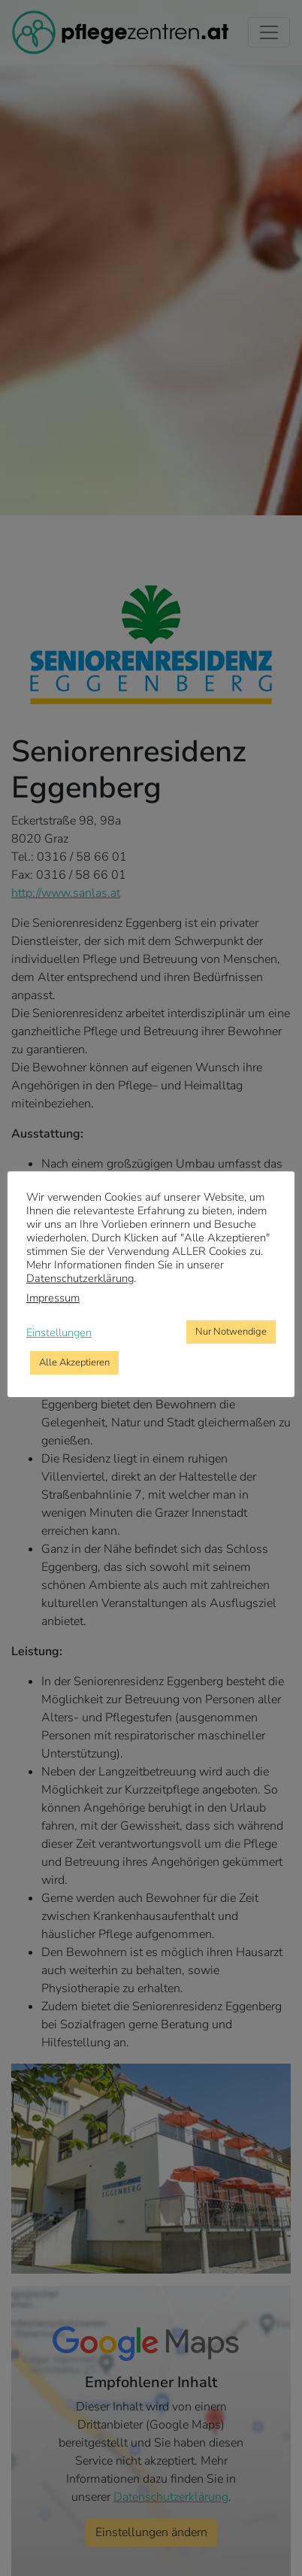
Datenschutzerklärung (80, 1278)
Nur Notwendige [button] (231, 1331)
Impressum (53, 1298)
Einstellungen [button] (59, 1332)
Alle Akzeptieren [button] (74, 1362)
